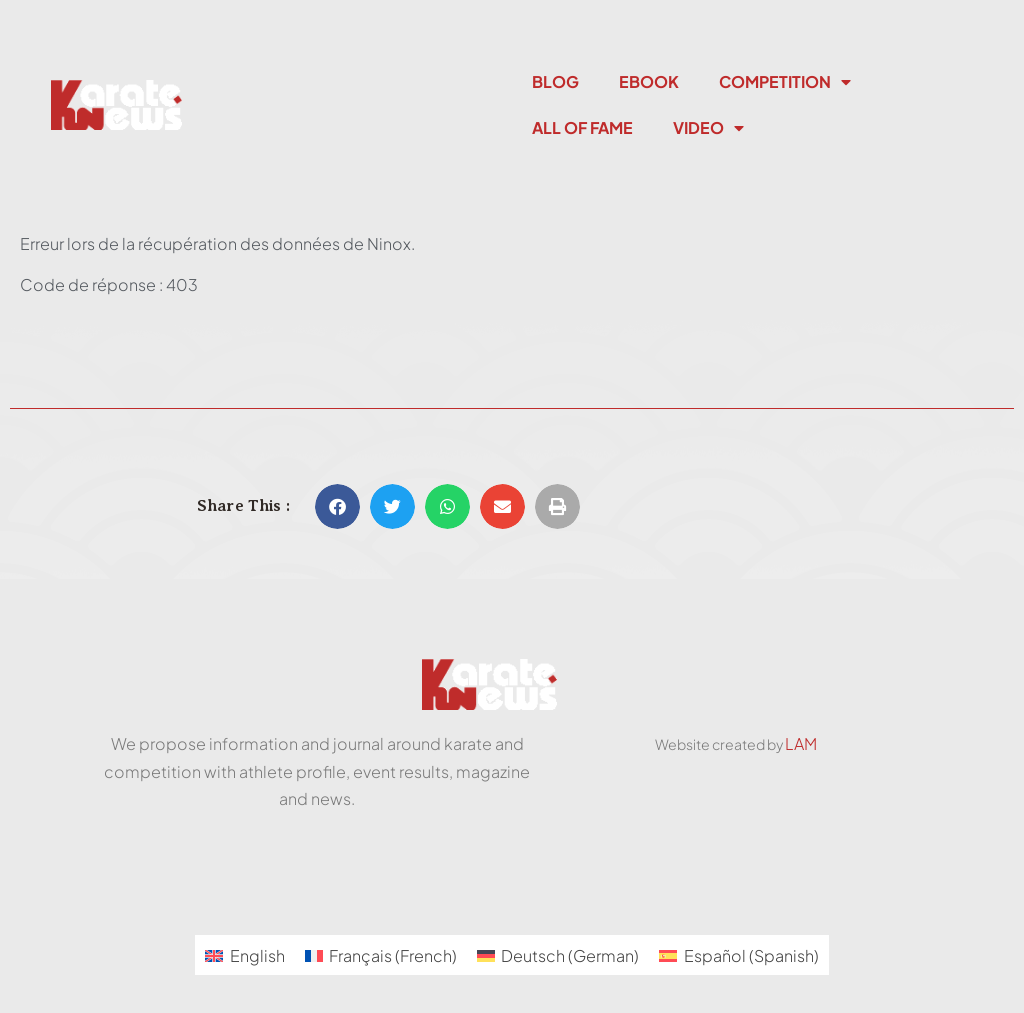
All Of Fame (582, 127)
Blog (555, 81)
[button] (337, 506)
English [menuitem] (257, 955)
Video (708, 128)
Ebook (649, 81)
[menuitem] (244, 955)
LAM (801, 743)
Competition (785, 82)
